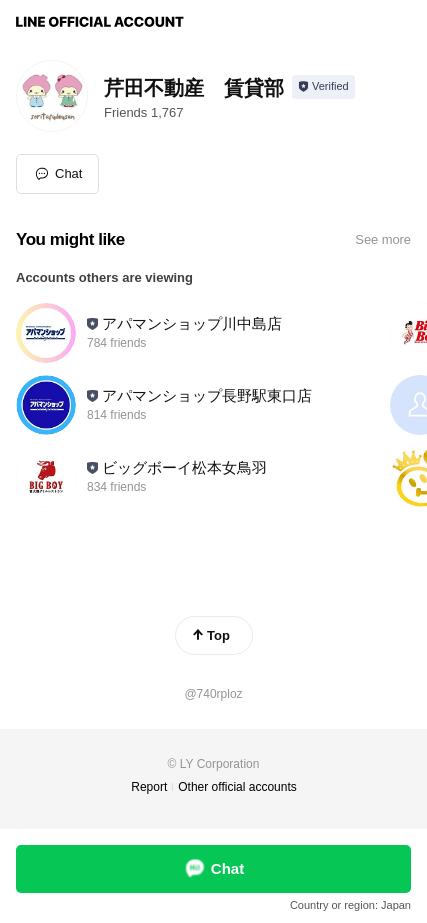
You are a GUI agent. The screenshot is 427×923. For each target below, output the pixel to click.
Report (149, 787)
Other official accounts (237, 787)
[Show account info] (323, 87)
